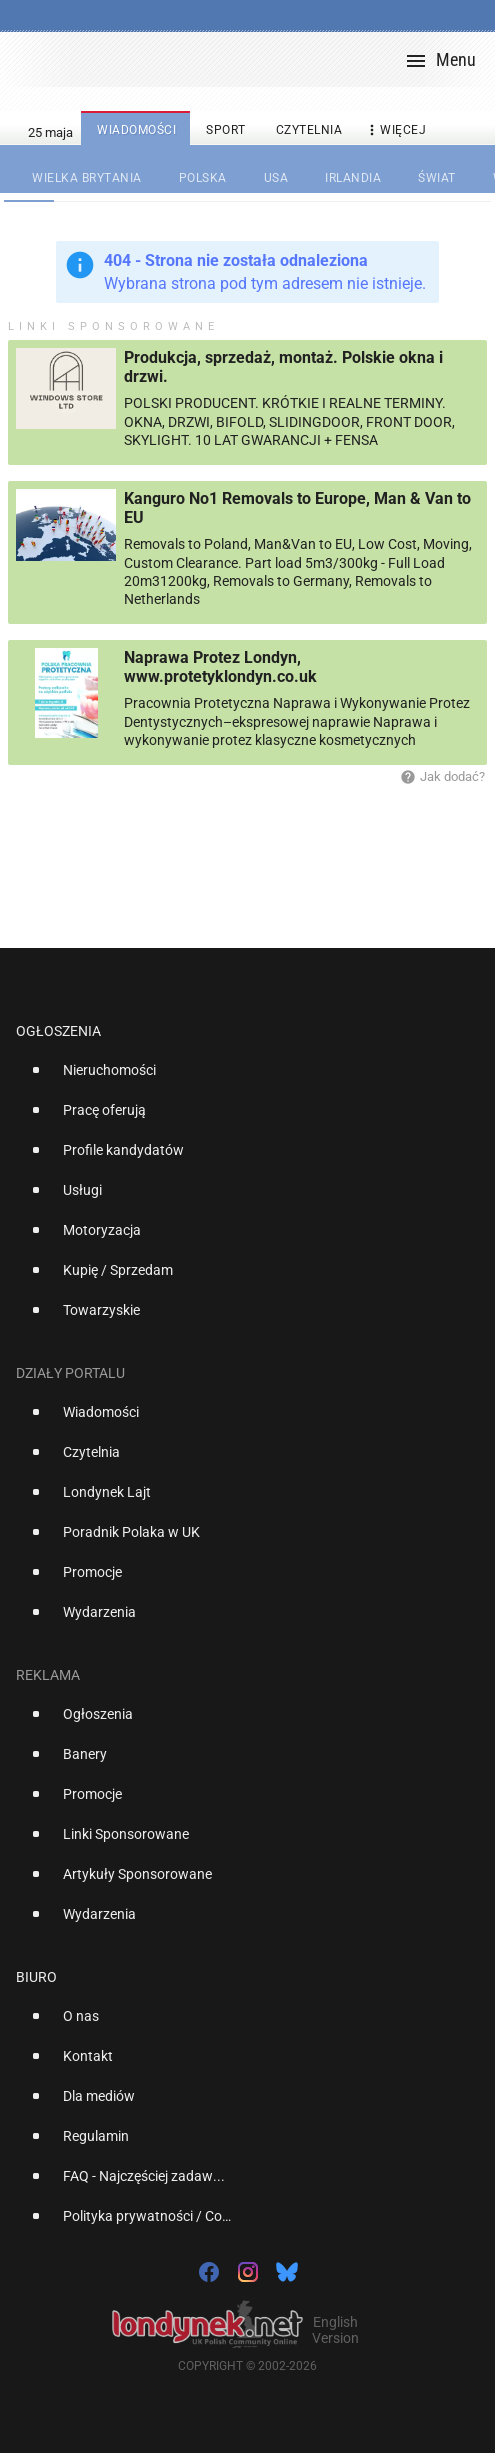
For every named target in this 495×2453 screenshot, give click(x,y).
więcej (395, 130)
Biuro (36, 1977)
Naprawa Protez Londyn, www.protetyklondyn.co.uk (220, 667)
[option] (239, 1078)
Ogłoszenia (58, 1031)
